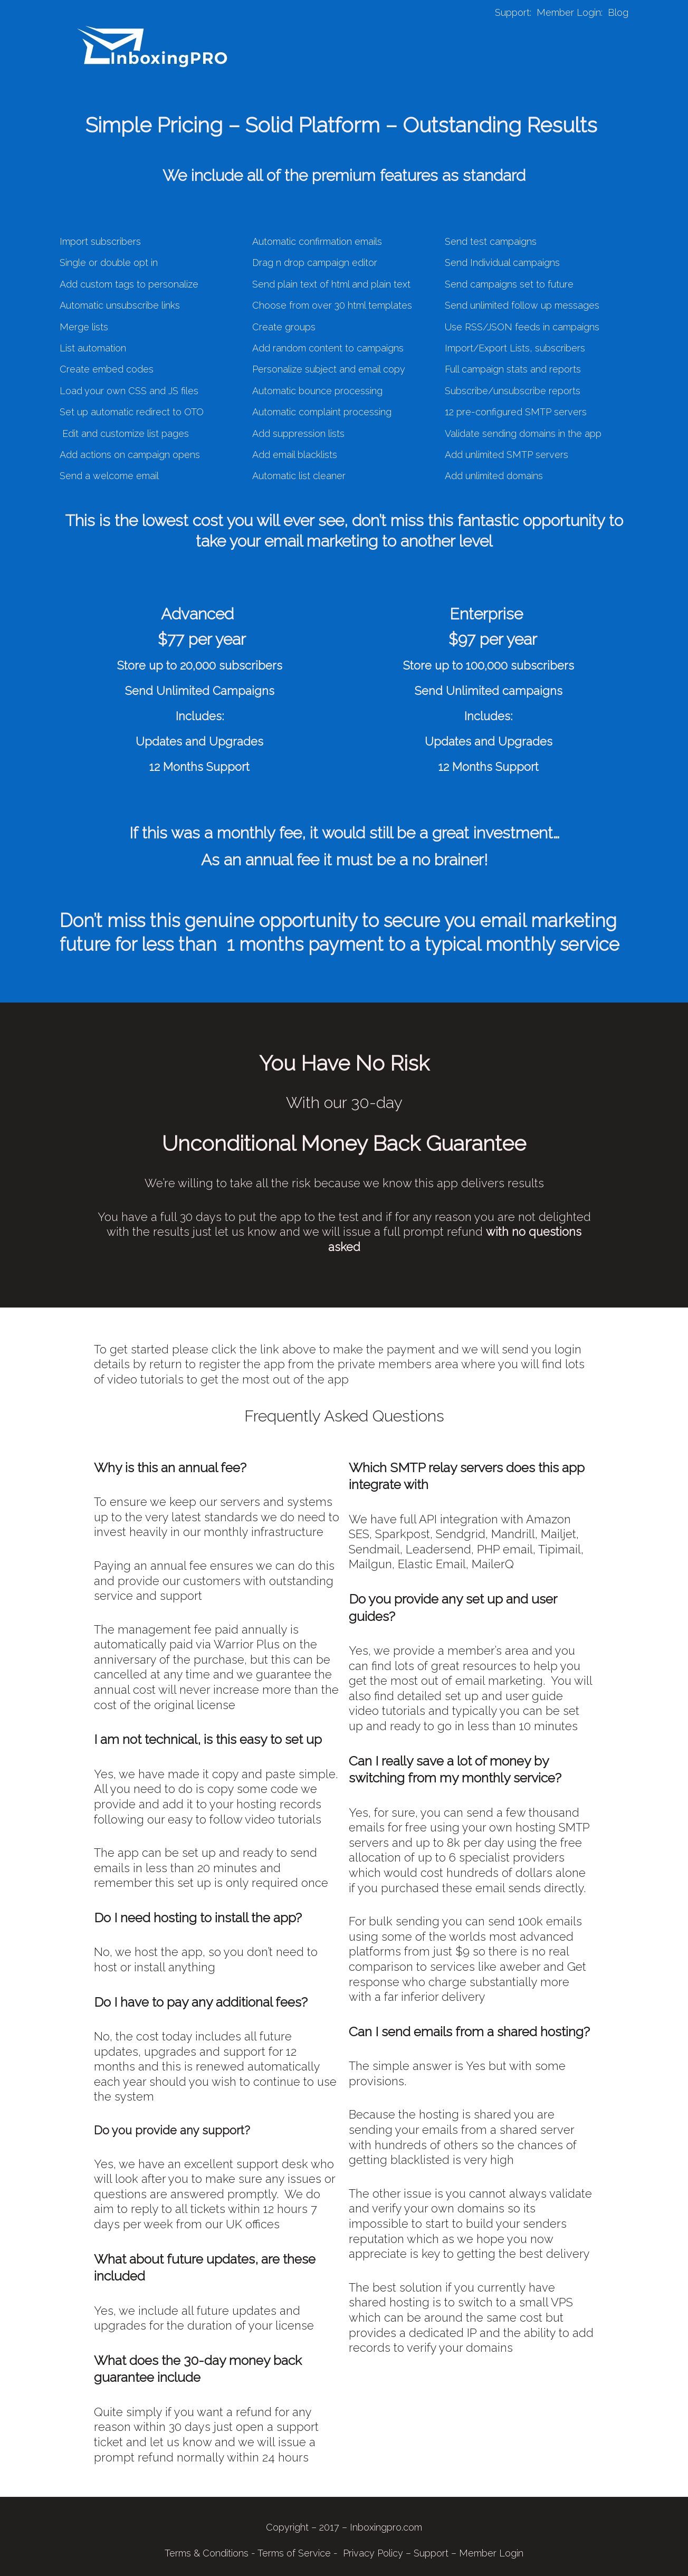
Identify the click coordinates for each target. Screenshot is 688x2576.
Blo (615, 12)
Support (512, 12)
